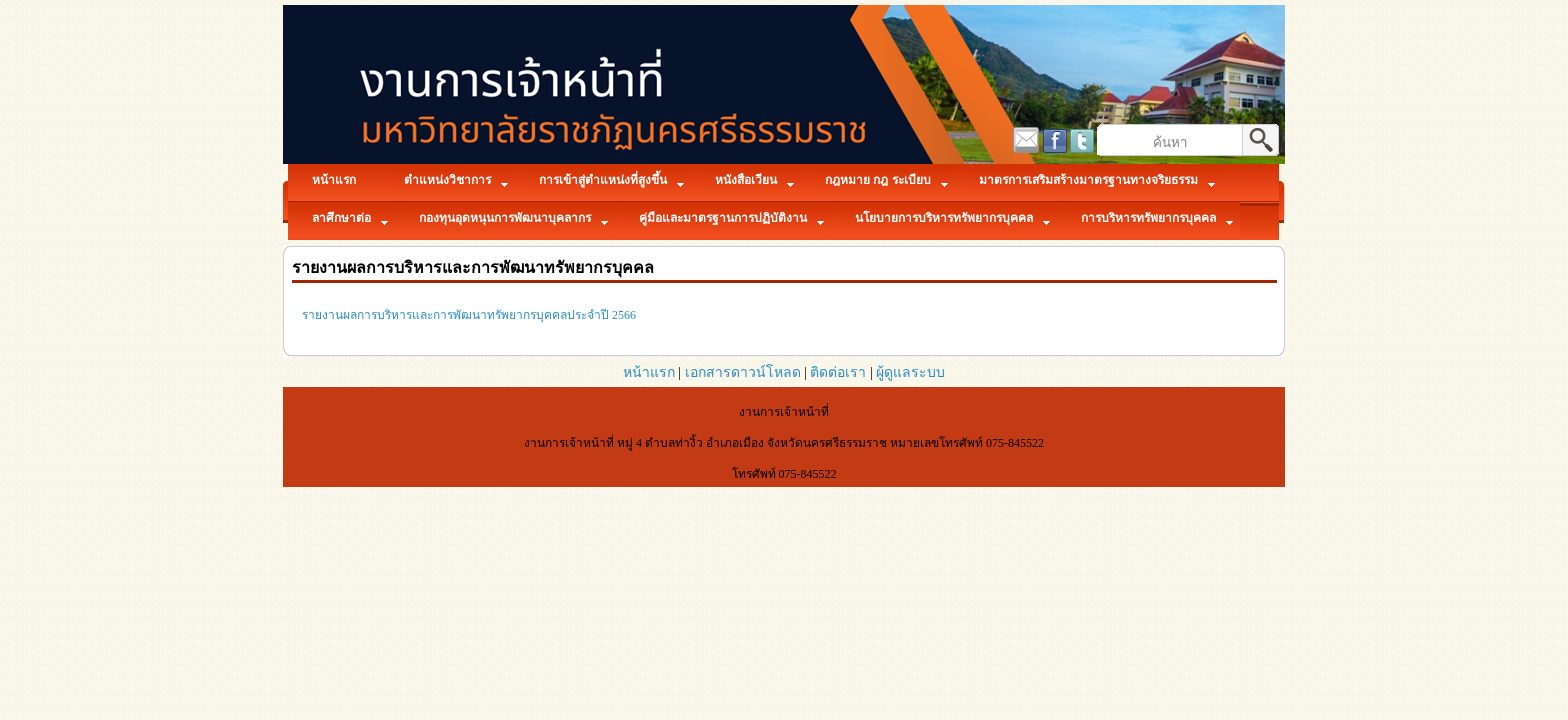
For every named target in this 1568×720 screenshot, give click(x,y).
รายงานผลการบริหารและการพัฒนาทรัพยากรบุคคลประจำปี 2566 (469, 315)
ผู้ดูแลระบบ (910, 372)
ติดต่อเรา (838, 372)
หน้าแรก (649, 372)
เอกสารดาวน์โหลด (743, 372)
